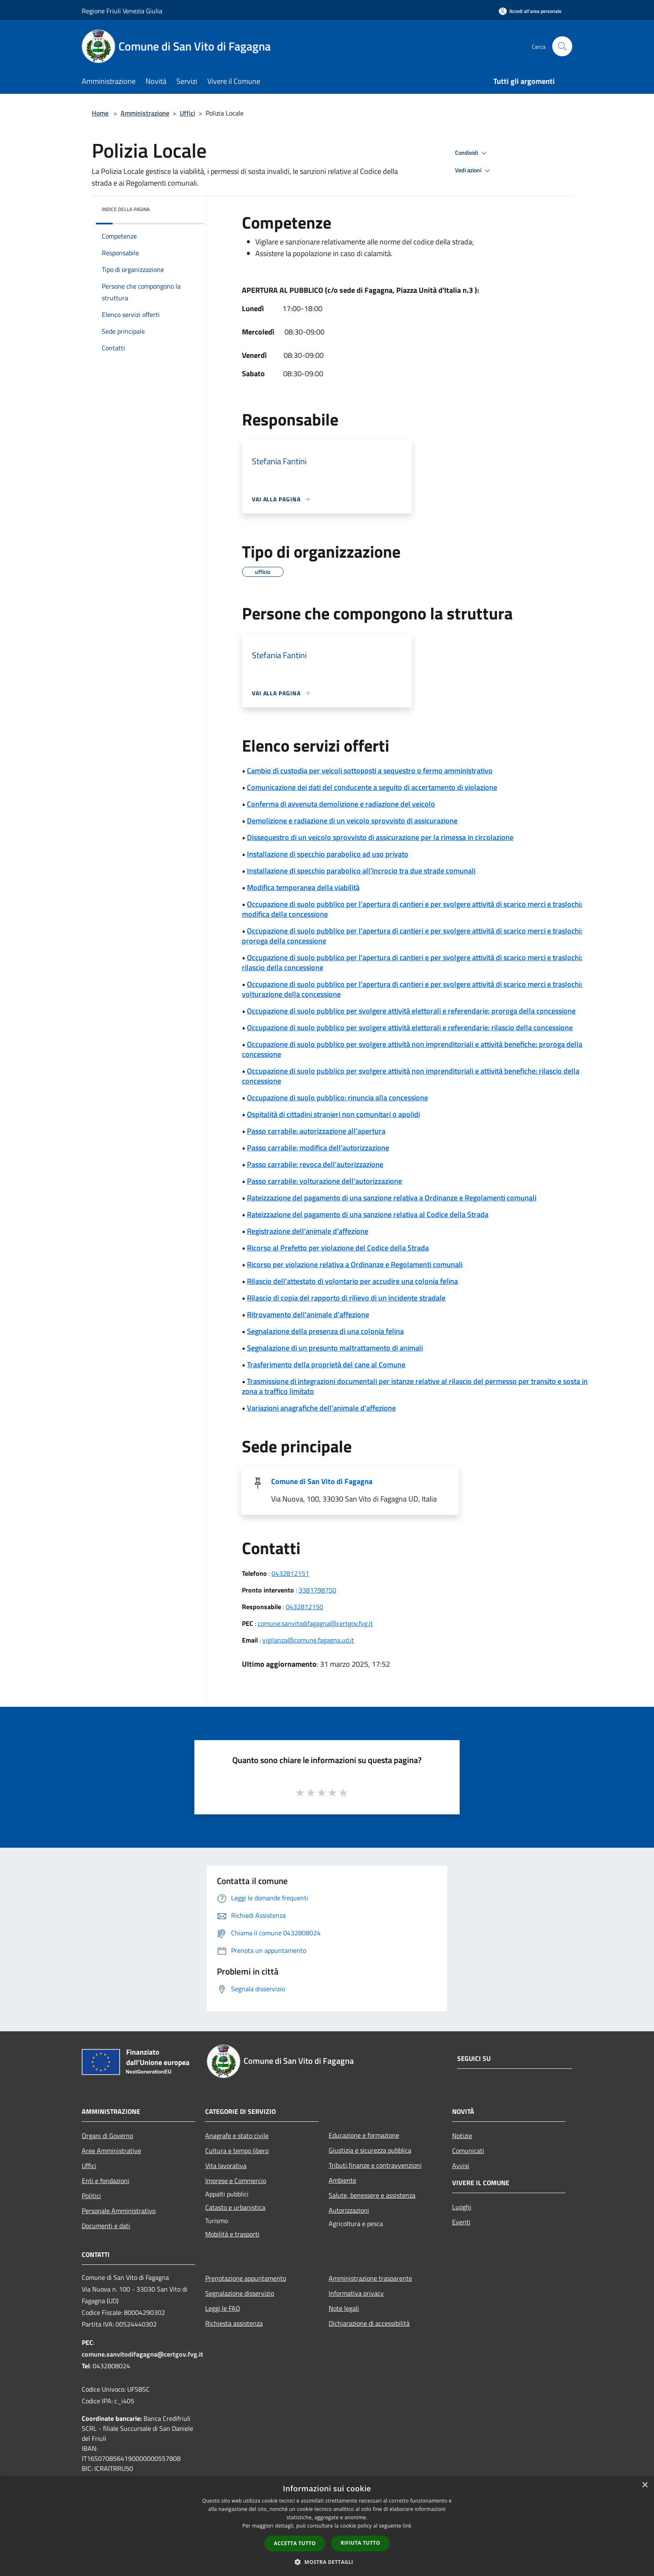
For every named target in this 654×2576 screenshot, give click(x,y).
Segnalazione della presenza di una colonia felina (325, 1331)
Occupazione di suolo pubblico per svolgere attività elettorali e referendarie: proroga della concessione (411, 1010)
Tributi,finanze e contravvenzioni (375, 2165)
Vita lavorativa (226, 2166)
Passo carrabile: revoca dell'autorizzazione (315, 1164)
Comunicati (468, 2151)
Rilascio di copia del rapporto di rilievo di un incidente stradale (346, 1297)
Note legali (344, 2308)
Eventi (461, 2222)
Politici (91, 2196)
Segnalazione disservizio (239, 2293)
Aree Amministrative (111, 2151)
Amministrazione (145, 113)
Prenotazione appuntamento (245, 2278)
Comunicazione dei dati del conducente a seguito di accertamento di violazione (372, 787)
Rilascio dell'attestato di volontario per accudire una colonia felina (352, 1281)
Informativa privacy (356, 2293)
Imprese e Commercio (235, 2181)
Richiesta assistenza (234, 2323)
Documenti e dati (106, 2226)
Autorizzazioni (349, 2210)
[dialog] (327, 2526)
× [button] (644, 2485)
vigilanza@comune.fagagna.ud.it (308, 1640)
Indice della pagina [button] (126, 209)
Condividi (472, 153)
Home (100, 113)
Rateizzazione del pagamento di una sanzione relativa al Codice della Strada (367, 1214)
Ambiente (342, 2180)
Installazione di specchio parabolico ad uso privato (327, 854)
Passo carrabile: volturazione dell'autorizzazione (324, 1181)
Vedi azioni (474, 171)
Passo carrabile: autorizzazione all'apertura (316, 1131)
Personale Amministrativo (119, 2211)
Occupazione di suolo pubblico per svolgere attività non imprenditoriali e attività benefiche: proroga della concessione (412, 1049)
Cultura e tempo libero (237, 2151)
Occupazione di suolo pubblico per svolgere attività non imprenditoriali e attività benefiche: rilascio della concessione (410, 1076)
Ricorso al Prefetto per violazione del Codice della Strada (338, 1247)
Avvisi (460, 2166)
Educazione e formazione (364, 2135)
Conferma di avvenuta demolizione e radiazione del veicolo (341, 804)
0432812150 (304, 1607)
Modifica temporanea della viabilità (303, 887)
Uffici (187, 113)
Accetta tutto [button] (295, 2543)
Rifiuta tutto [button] (360, 2542)
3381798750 (317, 1590)
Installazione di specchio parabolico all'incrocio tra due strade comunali (361, 870)
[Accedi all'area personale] (530, 11)
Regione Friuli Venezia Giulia (122, 11)
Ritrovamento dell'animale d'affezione (308, 1314)
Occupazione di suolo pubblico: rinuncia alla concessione (337, 1097)
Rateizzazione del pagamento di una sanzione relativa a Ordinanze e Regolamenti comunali (391, 1197)
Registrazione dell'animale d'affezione (307, 1231)
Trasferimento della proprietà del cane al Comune (326, 1364)
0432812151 (290, 1573)
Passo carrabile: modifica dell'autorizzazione (318, 1147)
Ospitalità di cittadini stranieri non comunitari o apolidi (333, 1114)
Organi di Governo (107, 2136)
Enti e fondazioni (105, 2181)
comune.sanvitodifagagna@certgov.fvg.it (315, 1623)
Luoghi (461, 2207)
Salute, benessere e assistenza (372, 2195)
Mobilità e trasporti (232, 2234)
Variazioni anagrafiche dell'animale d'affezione (321, 1408)
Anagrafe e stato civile (237, 2136)
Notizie (462, 2136)
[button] (327, 2562)
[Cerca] (562, 46)
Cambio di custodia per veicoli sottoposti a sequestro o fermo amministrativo (370, 770)
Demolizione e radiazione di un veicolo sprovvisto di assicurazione (352, 820)
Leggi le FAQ (222, 2308)
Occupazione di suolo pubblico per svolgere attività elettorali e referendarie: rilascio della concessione (410, 1027)
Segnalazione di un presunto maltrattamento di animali (335, 1347)
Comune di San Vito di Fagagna (321, 1481)
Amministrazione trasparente (370, 2278)
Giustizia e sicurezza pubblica (370, 2150)
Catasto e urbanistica (235, 2207)
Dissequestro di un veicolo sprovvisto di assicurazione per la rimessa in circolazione (380, 837)
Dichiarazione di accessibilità (369, 2323)
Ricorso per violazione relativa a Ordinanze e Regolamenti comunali (355, 1264)
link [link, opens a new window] (407, 2525)
